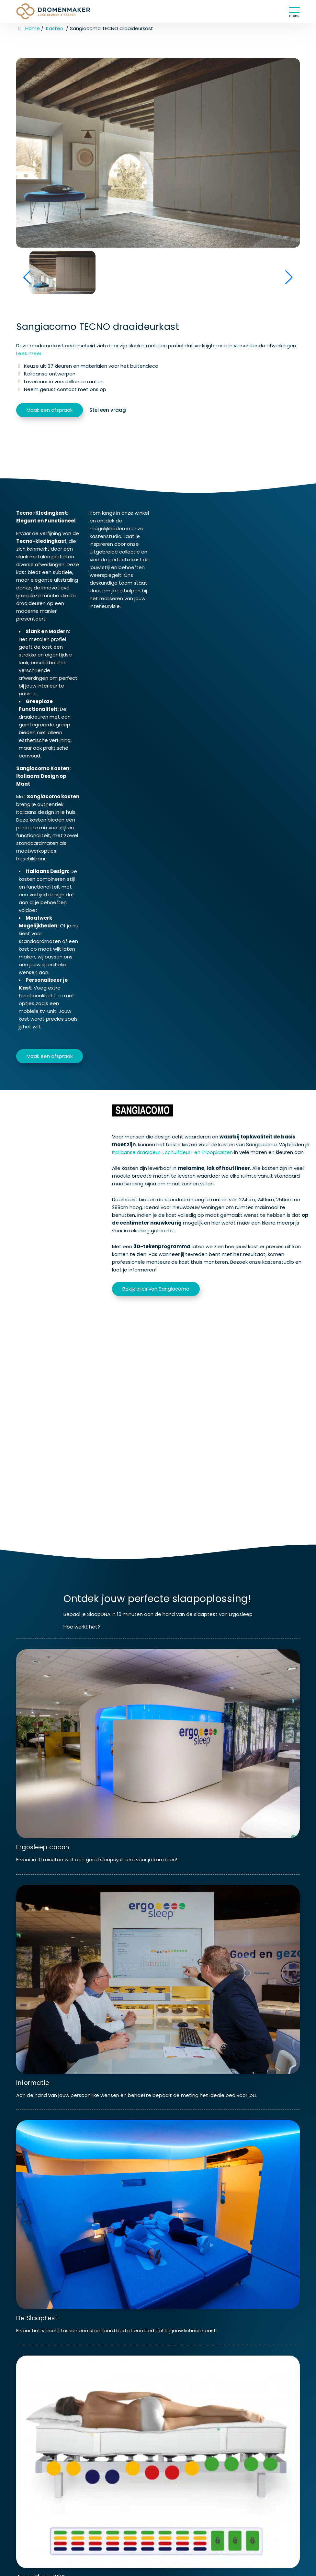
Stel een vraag (107, 410)
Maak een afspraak (50, 410)
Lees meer (28, 353)
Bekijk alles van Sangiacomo (155, 1288)
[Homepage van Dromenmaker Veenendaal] (60, 11)
